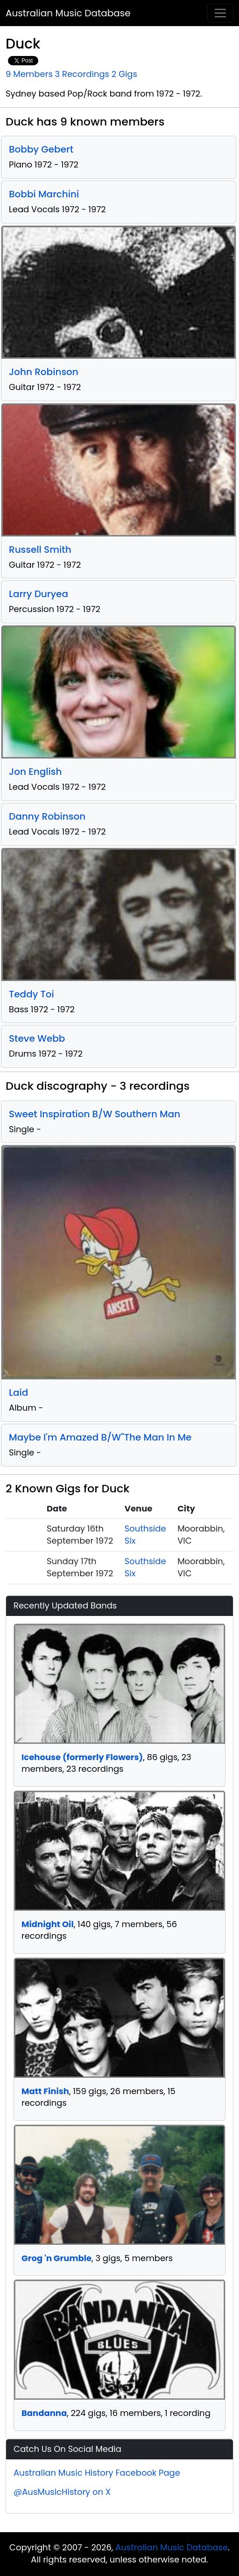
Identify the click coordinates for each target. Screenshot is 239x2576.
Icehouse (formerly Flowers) (82, 1757)
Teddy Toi (31, 994)
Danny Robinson (47, 816)
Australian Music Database (68, 13)
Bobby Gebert (41, 149)
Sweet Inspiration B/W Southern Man (94, 1114)
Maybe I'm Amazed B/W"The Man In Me (100, 1437)
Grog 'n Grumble (56, 2258)
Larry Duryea (38, 593)
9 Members (29, 74)
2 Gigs (124, 74)
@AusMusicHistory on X (62, 2492)
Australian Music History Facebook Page (97, 2473)
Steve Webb (37, 1038)
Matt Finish (45, 2091)
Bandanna (44, 2413)
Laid (18, 1392)
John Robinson (43, 371)
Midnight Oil (47, 1924)
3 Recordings (82, 74)
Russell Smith (40, 549)
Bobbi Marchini (44, 194)
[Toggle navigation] (220, 13)
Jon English (35, 771)
